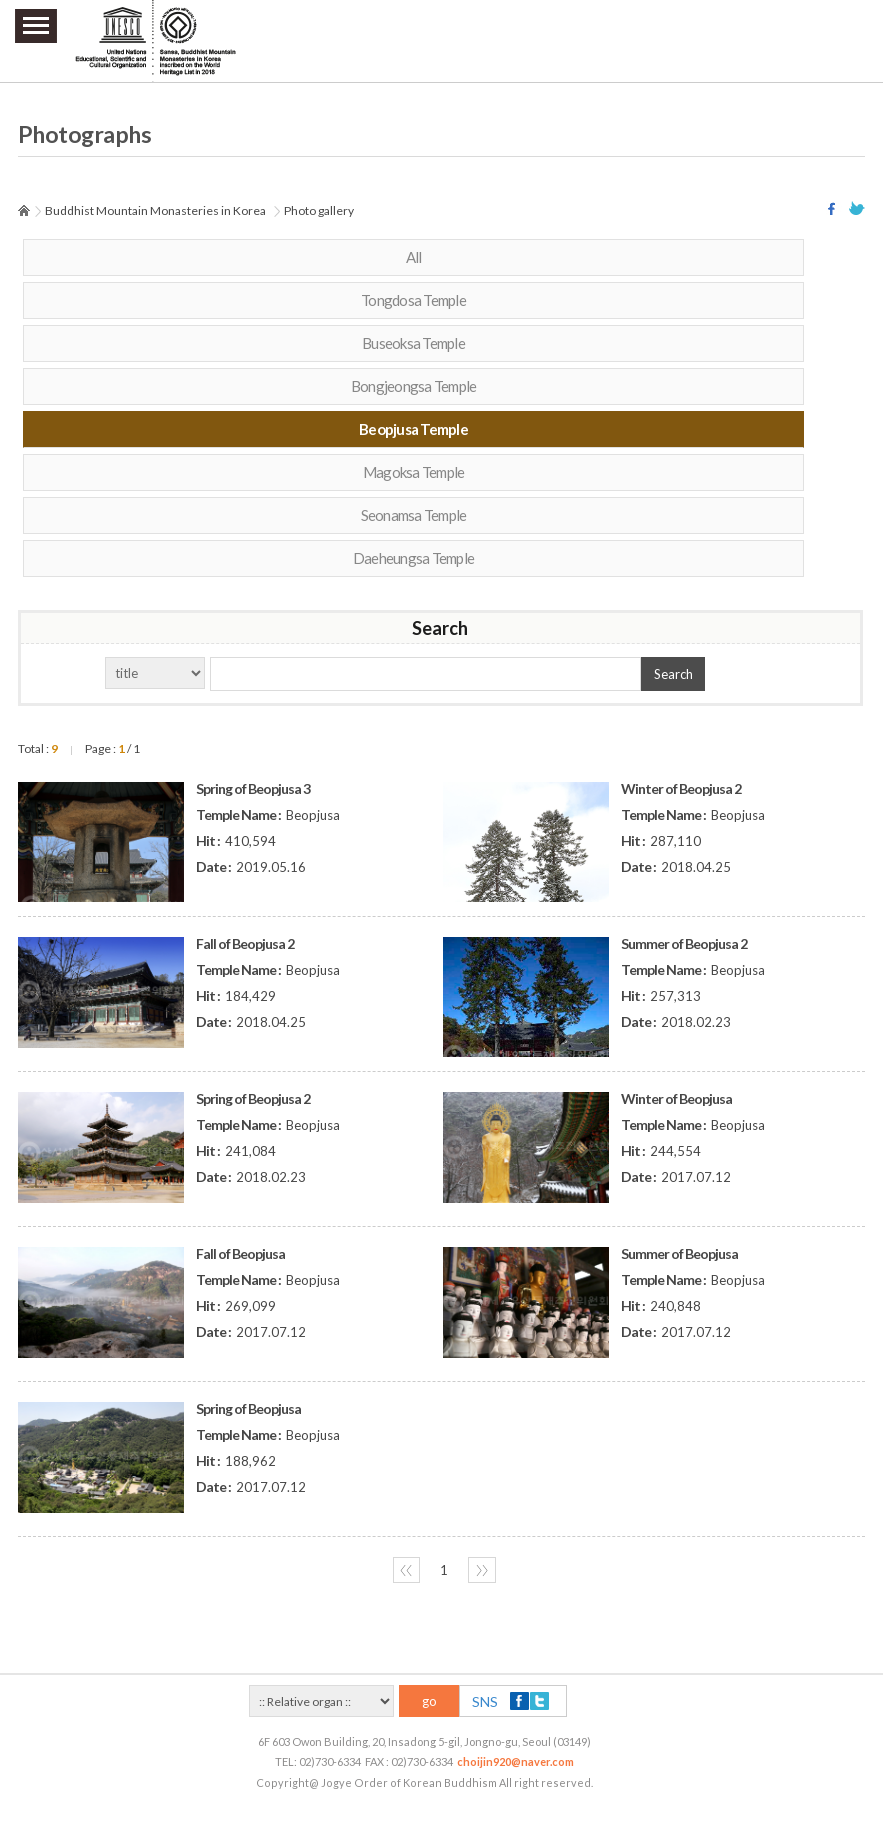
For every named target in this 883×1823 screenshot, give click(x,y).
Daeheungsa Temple (413, 558)
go (429, 1701)
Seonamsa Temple (414, 515)
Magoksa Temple (414, 472)
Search (673, 674)
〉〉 (482, 1570)
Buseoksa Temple (413, 343)
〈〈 (406, 1570)
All (414, 257)
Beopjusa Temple (413, 429)
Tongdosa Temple (413, 300)
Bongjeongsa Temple (414, 386)
